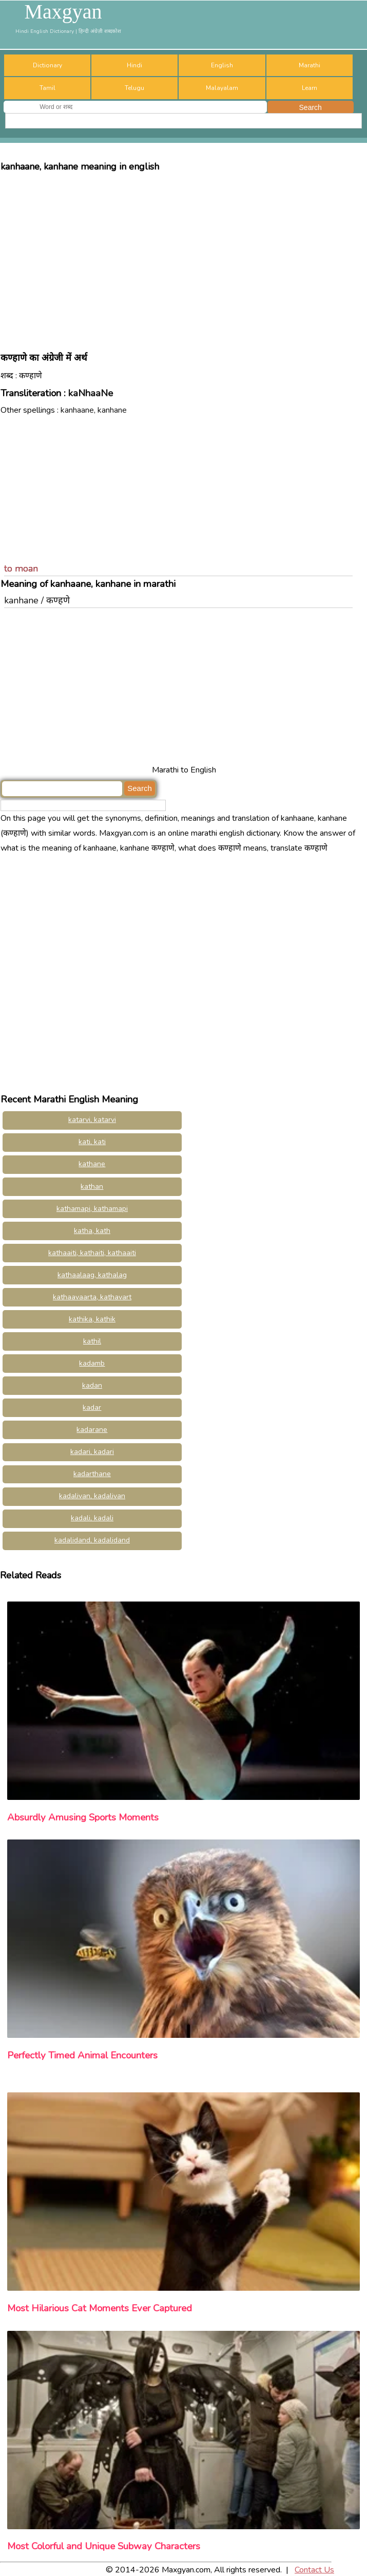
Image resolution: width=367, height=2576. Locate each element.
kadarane (91, 1429)
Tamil (47, 88)
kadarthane (92, 1474)
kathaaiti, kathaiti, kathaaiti (92, 1253)
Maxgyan (63, 12)
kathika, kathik (92, 1319)
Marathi (309, 65)
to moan (21, 568)
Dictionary (47, 65)
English (222, 65)
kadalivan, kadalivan (92, 1496)
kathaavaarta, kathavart (92, 1297)
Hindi (134, 65)
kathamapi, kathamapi (92, 1208)
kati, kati (92, 1142)
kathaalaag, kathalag (92, 1275)
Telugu (134, 88)
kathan (92, 1186)
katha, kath (92, 1231)
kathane (92, 1164)
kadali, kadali (92, 1518)
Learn (309, 88)
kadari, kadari (92, 1452)
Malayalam (222, 88)
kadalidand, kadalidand (92, 1540)
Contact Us (314, 2569)
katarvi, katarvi (92, 1120)
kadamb (92, 1363)
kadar (92, 1407)
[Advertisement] (183, 257)
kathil (92, 1341)
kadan (92, 1385)
